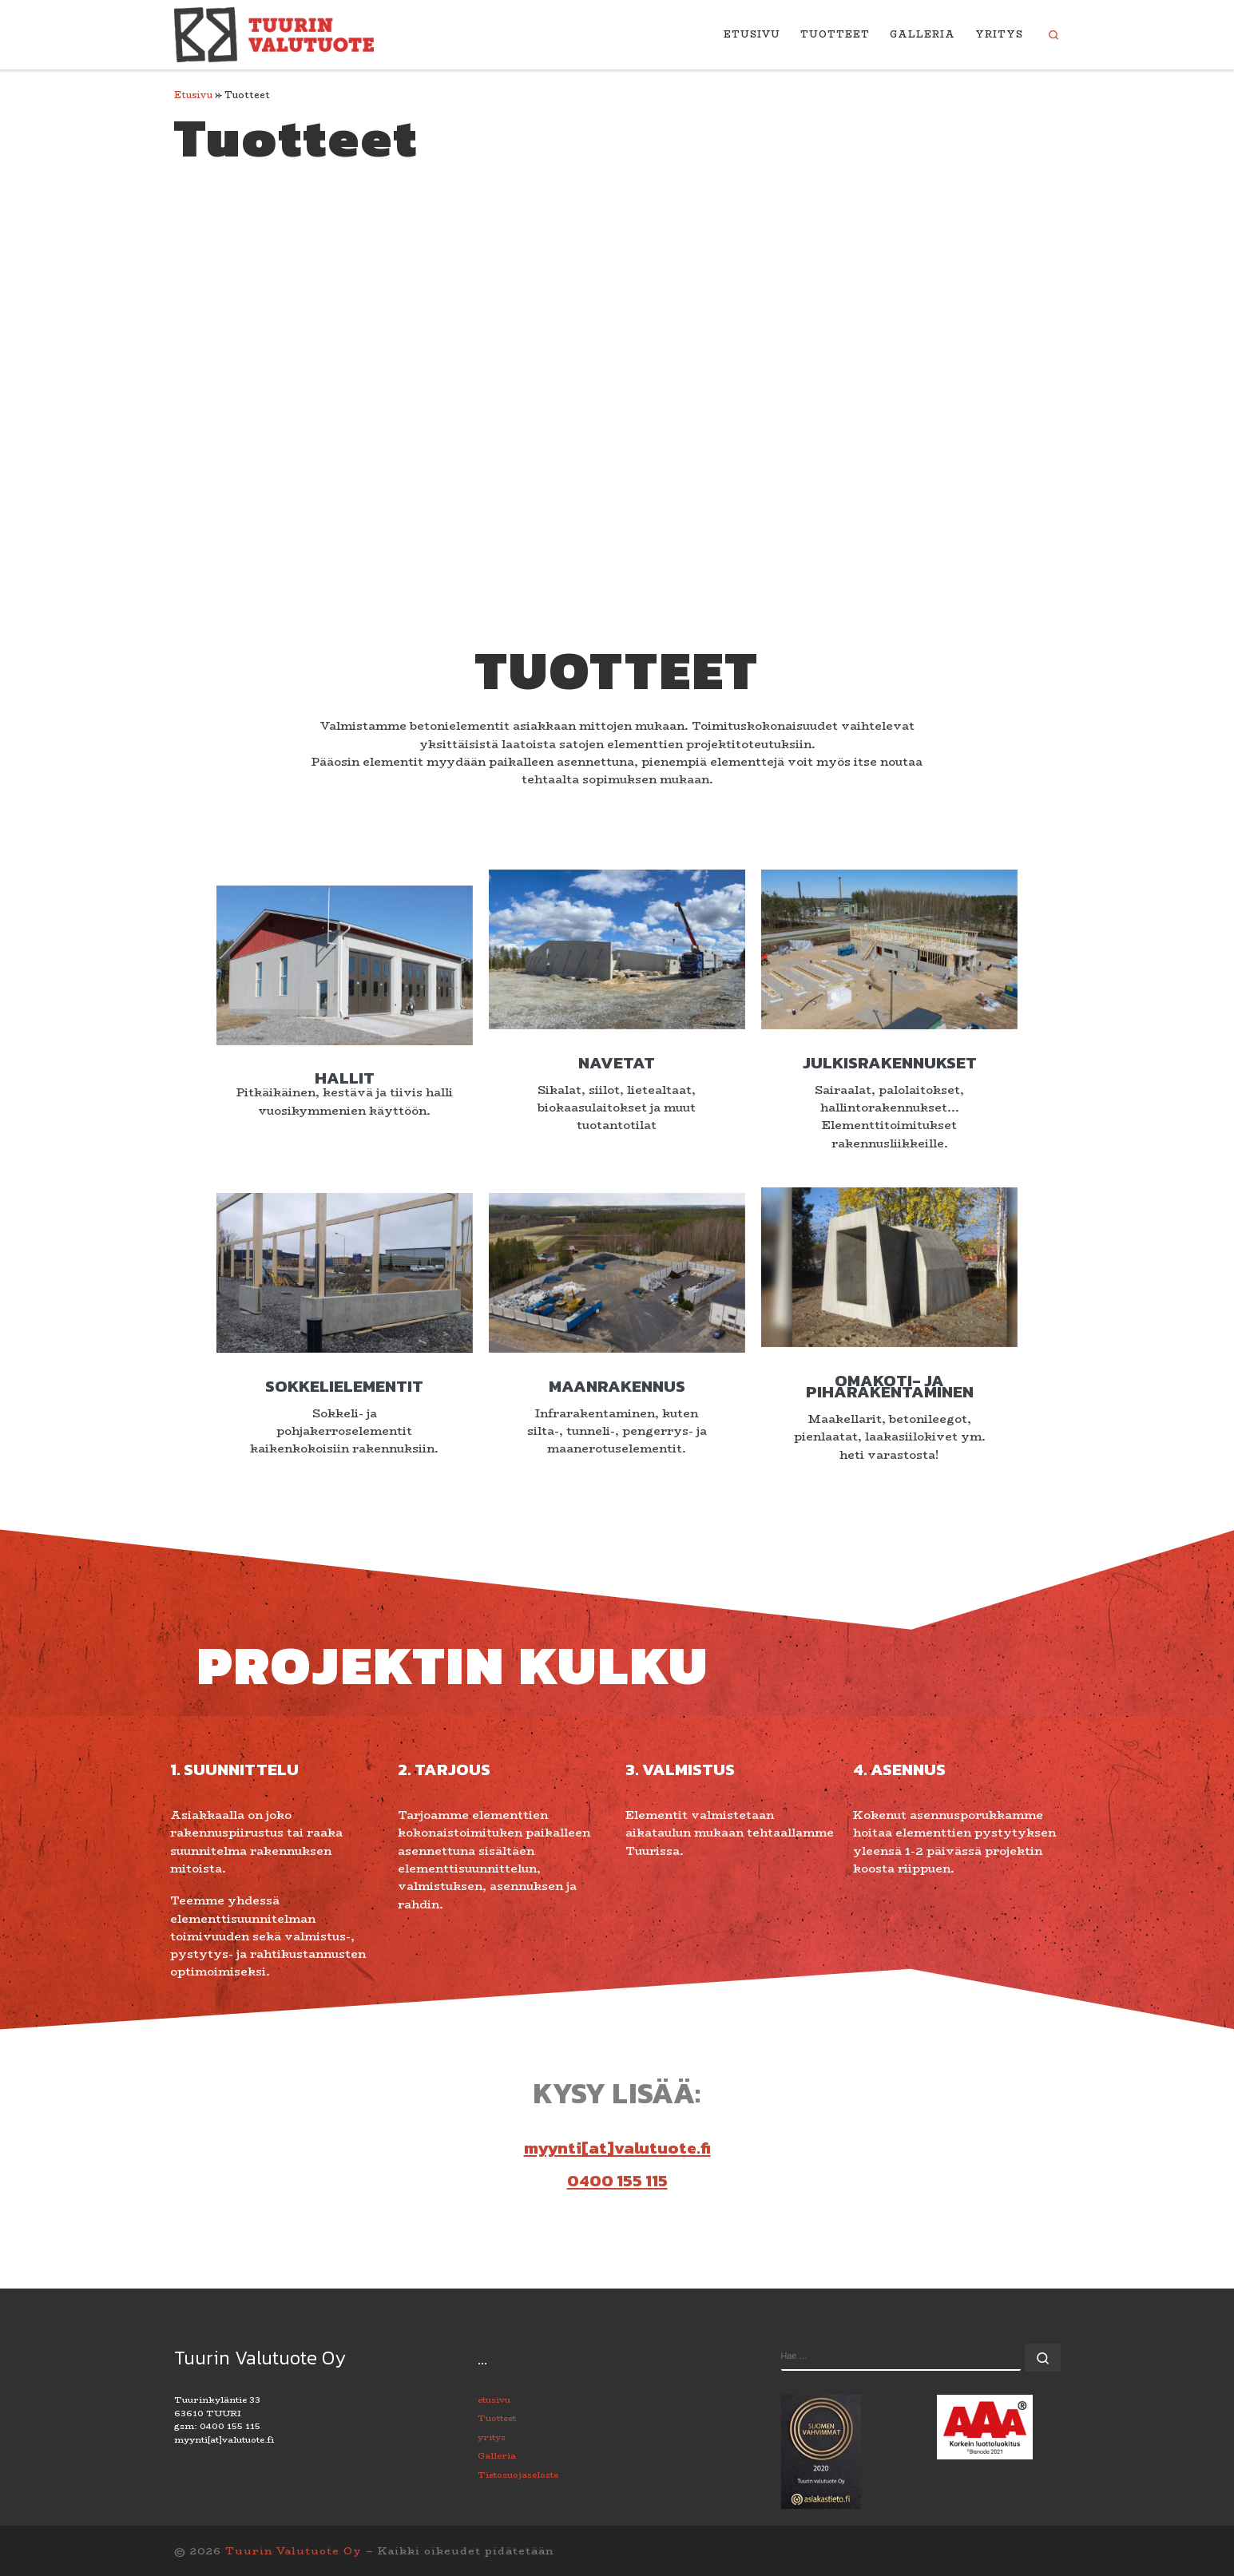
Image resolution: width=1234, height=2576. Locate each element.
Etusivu (193, 95)
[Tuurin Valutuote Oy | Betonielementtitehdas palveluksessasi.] (274, 32)
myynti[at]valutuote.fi (617, 2307)
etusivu (494, 2559)
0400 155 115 (617, 2339)
